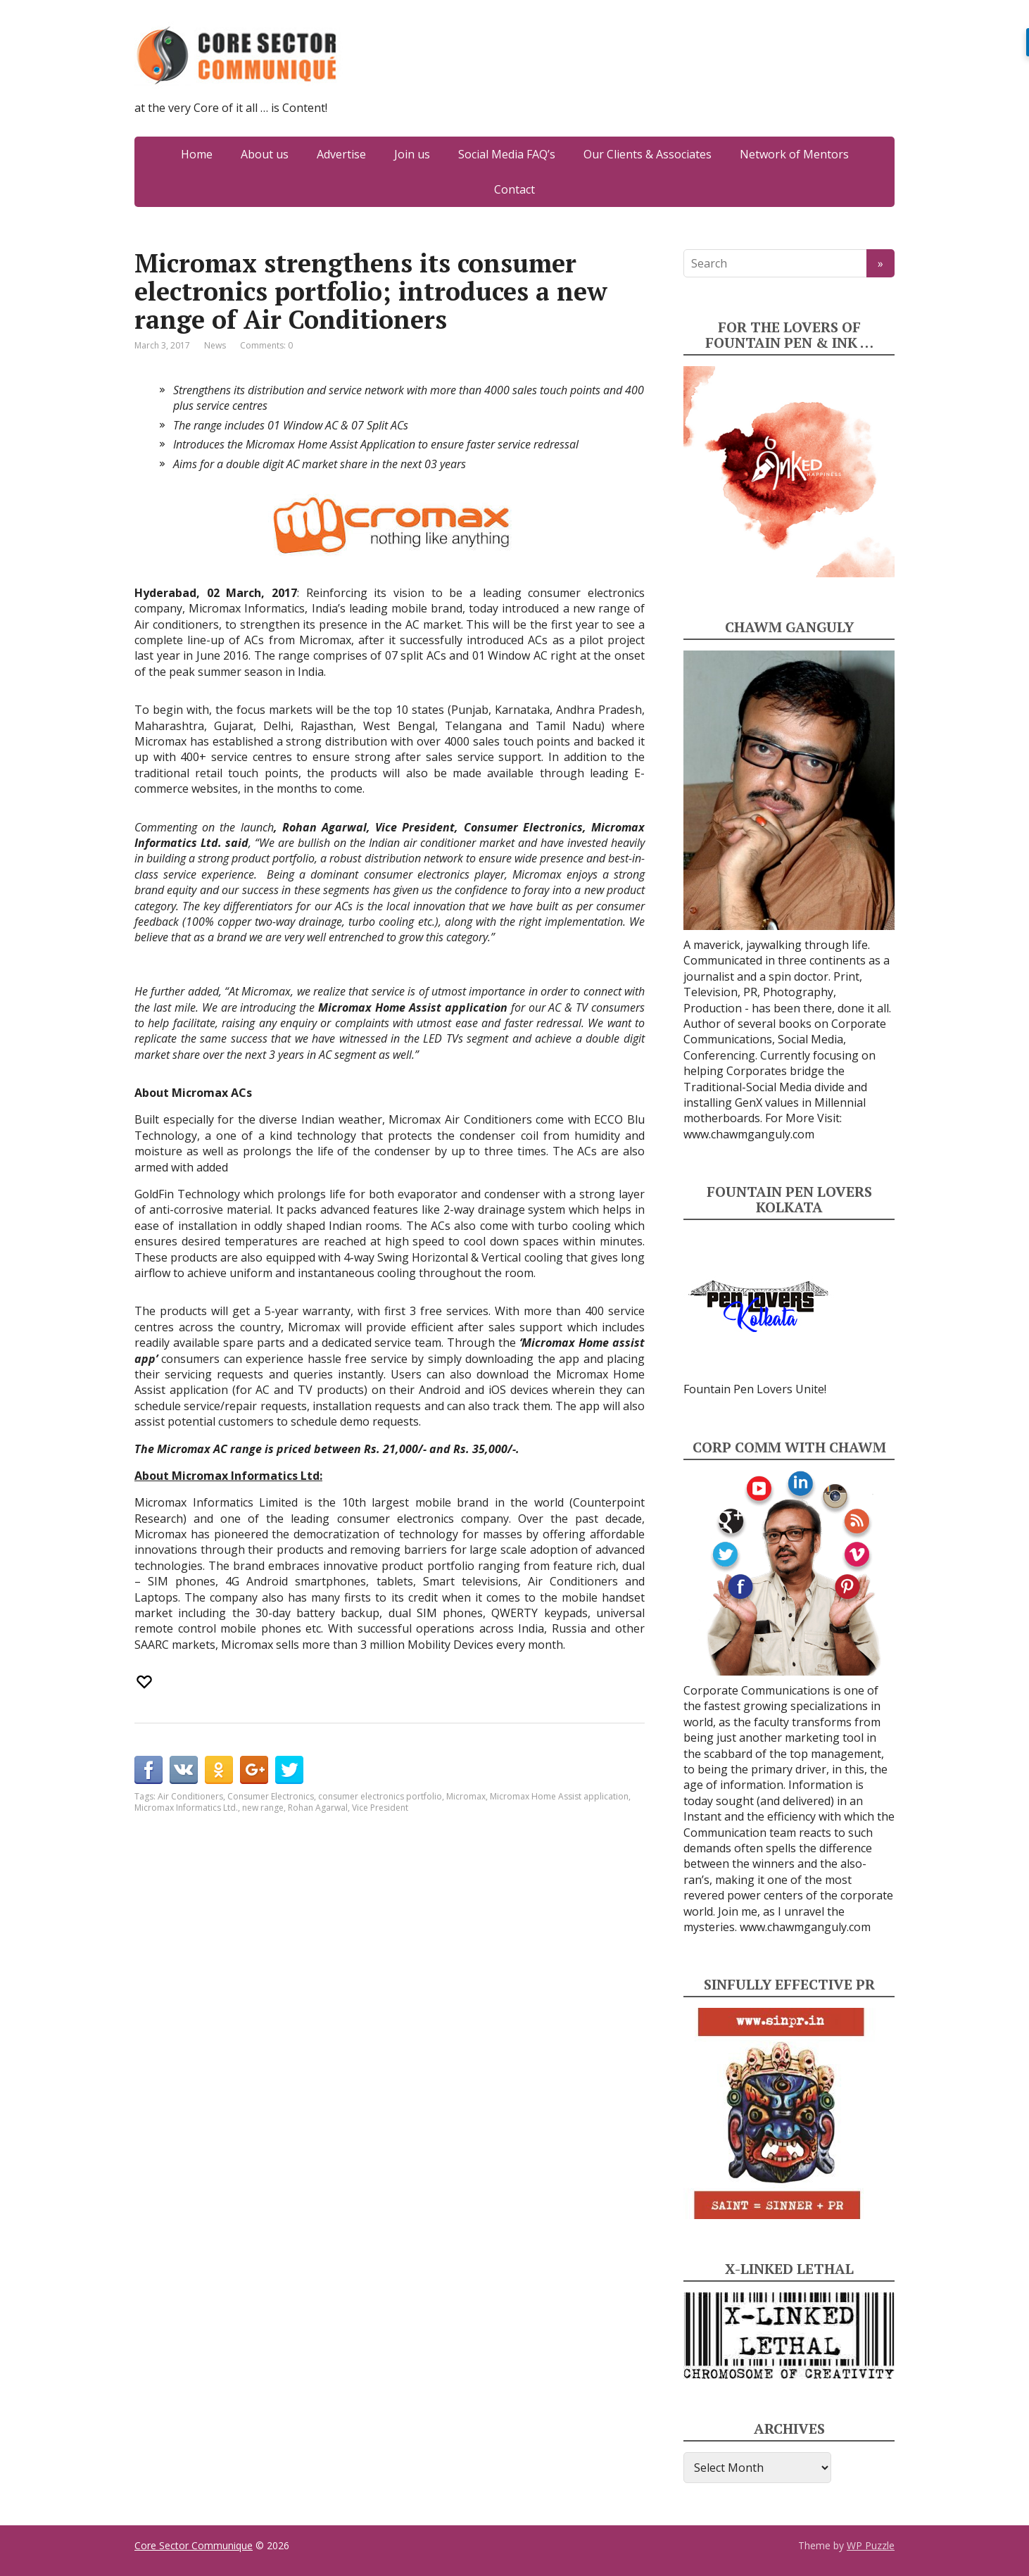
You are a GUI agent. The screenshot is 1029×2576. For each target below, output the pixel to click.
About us (265, 154)
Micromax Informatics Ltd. (186, 1808)
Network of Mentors (794, 154)
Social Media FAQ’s (506, 154)
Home (197, 154)
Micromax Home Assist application (559, 1796)
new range (263, 1808)
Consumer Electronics (270, 1796)
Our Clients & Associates (647, 154)
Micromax (466, 1796)
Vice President (380, 1808)
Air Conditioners (190, 1796)
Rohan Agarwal (318, 1808)
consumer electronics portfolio (380, 1796)
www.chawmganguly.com (748, 1134)
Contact (514, 189)
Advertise (341, 154)
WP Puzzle (871, 2545)
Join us (412, 154)
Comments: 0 (266, 345)
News (215, 345)
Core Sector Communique (193, 2545)
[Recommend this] (145, 1681)
